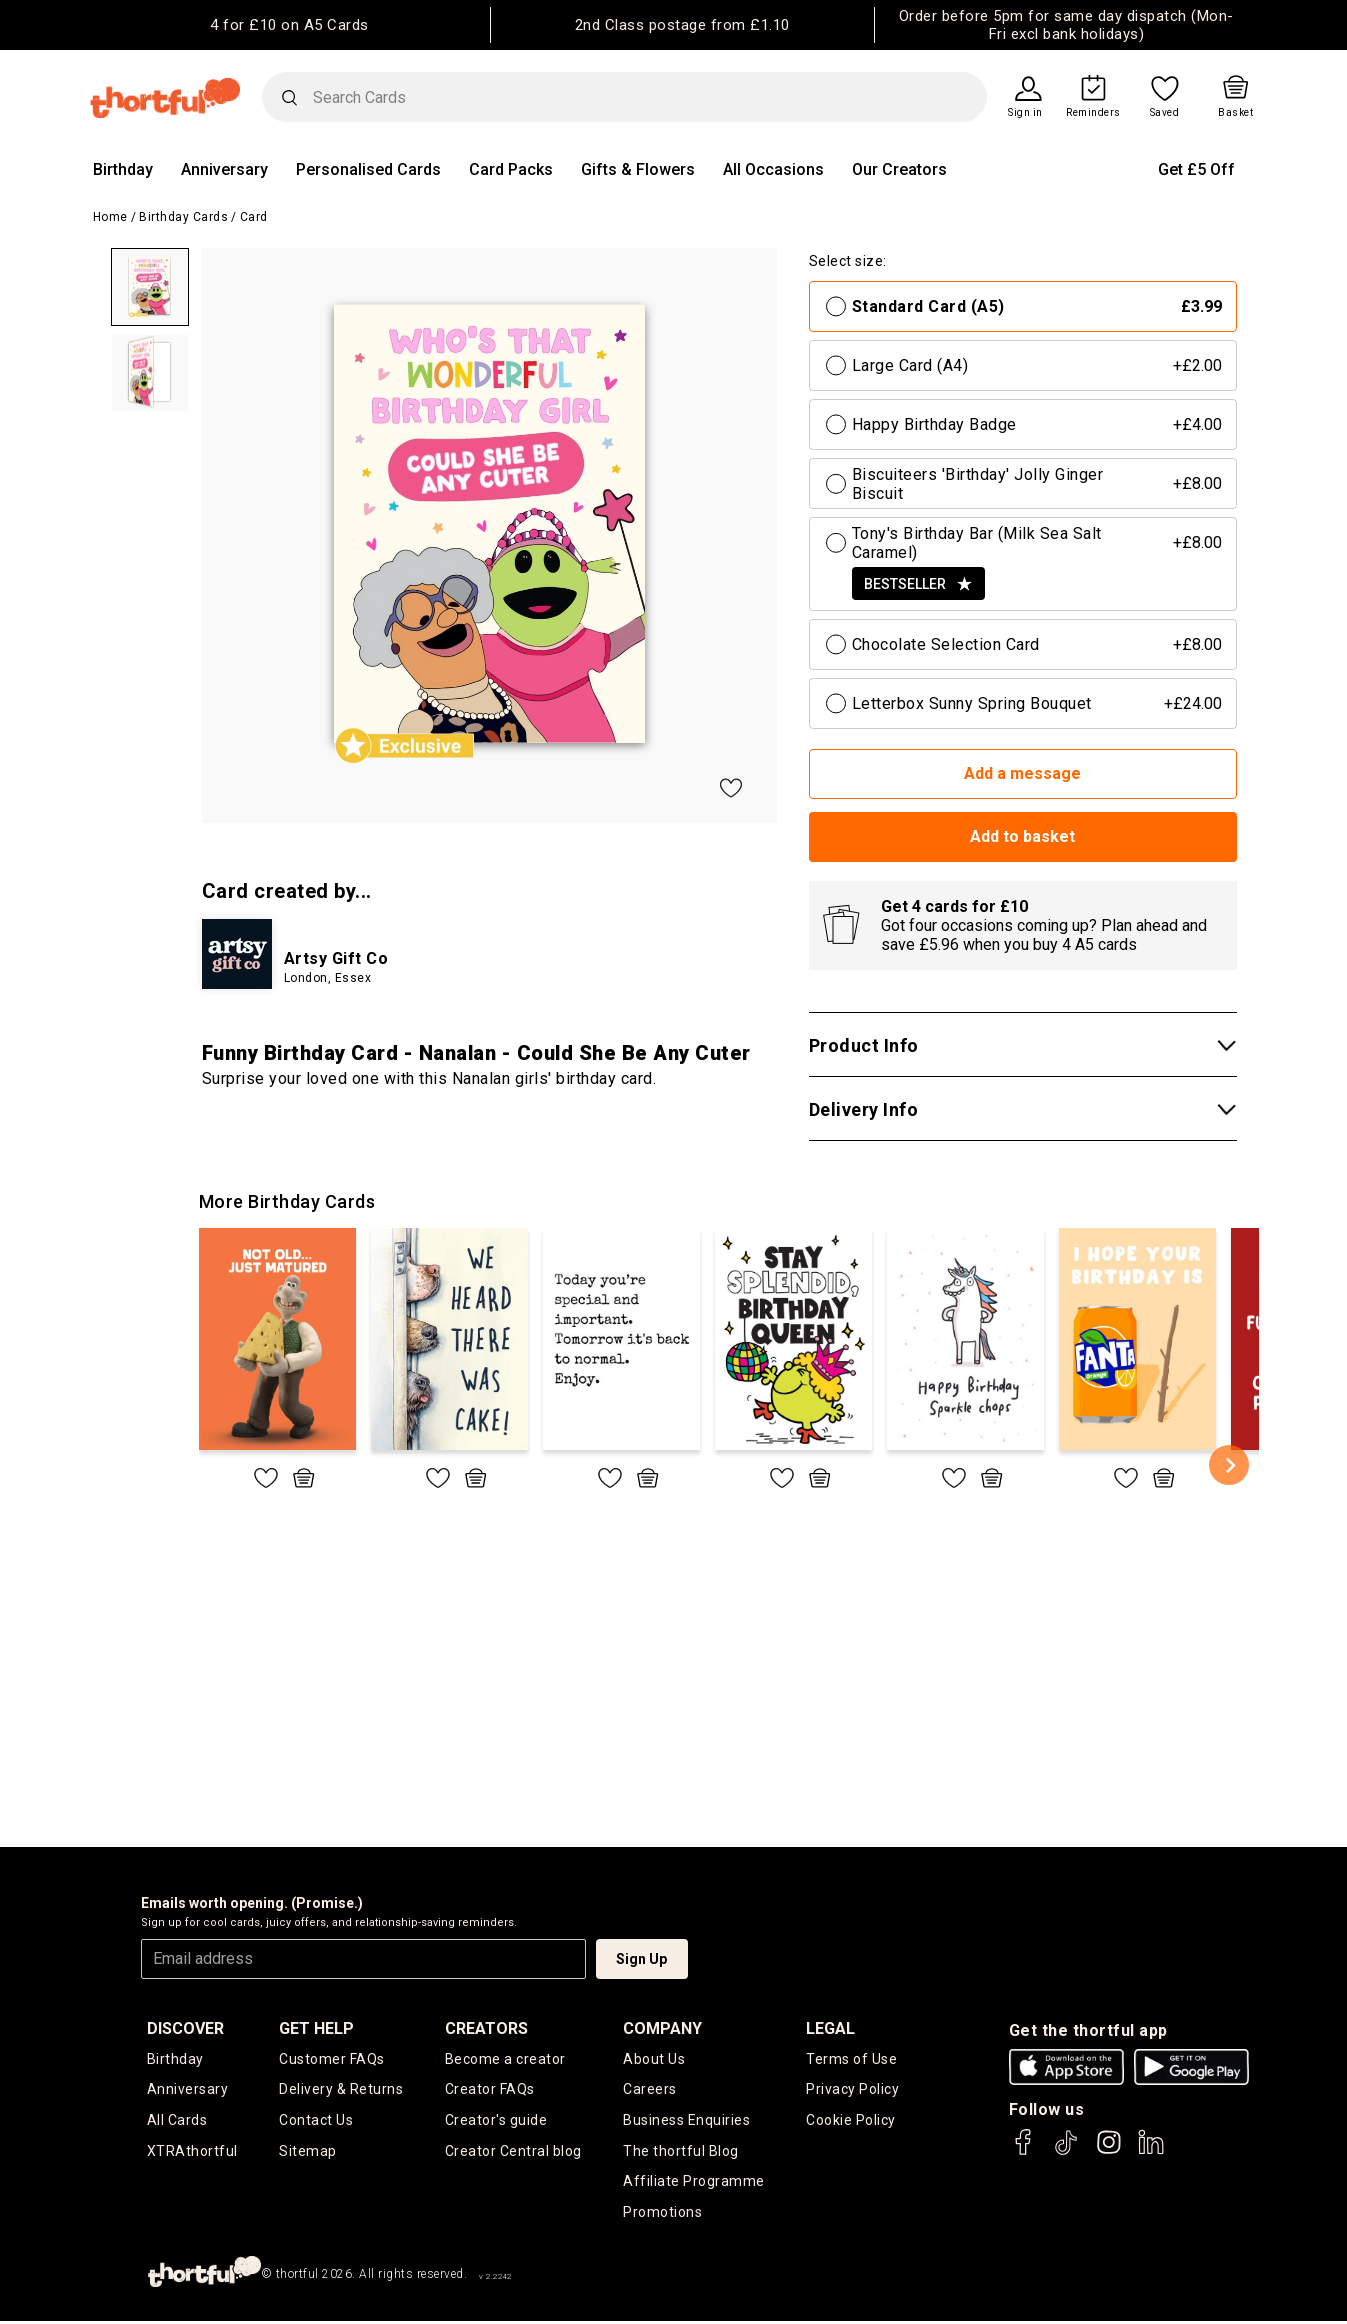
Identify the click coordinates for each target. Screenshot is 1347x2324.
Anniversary (224, 169)
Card (254, 217)
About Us (654, 2059)
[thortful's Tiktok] (1066, 2151)
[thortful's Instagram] (1109, 2151)
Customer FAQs (332, 2059)
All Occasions (773, 169)
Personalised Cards (368, 169)
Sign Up (641, 1959)
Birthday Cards (183, 217)
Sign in (1025, 113)
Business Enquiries (686, 2121)
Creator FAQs (490, 2090)
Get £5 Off (1196, 169)
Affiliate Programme (694, 2183)
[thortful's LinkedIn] (1151, 2151)
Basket (1235, 113)
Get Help (316, 2028)
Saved (1165, 113)
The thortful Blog (681, 2152)
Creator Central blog (513, 2152)
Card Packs (511, 169)
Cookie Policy (851, 2121)
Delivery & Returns (341, 2090)
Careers (650, 2090)
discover (185, 2028)
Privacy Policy (852, 2090)
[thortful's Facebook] (1024, 2151)
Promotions (662, 2214)
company (662, 2028)
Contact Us (316, 2121)
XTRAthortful (192, 2152)
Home (110, 217)
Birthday (123, 169)
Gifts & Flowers (638, 169)
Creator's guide (496, 2121)
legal (830, 2028)
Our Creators (899, 169)
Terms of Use (851, 2059)
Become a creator (505, 2059)
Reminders (1093, 113)
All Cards (177, 2121)
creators (486, 2028)
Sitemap (308, 2152)
